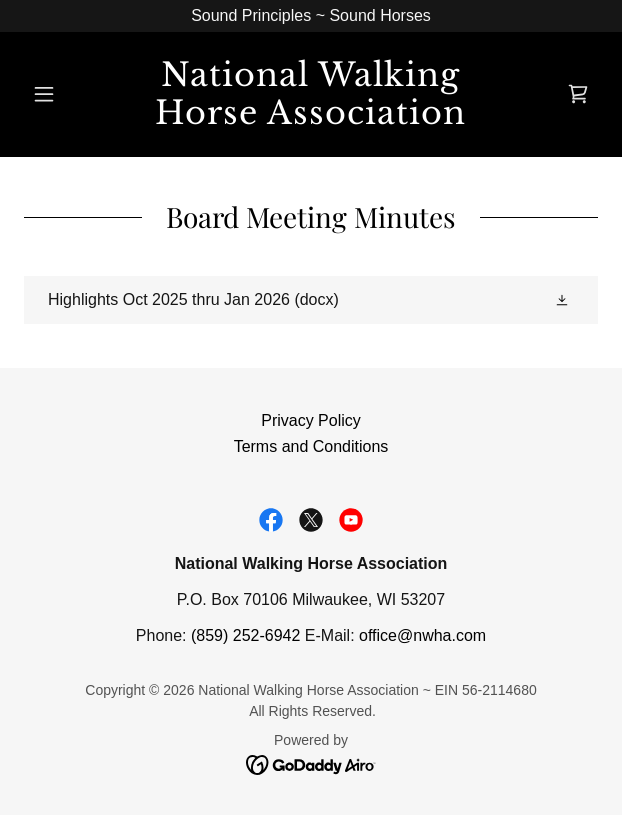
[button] (67, 94)
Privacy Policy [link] (311, 420)
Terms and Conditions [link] (311, 446)
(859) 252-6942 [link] (245, 635)
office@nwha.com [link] (422, 635)
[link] (311, 94)
